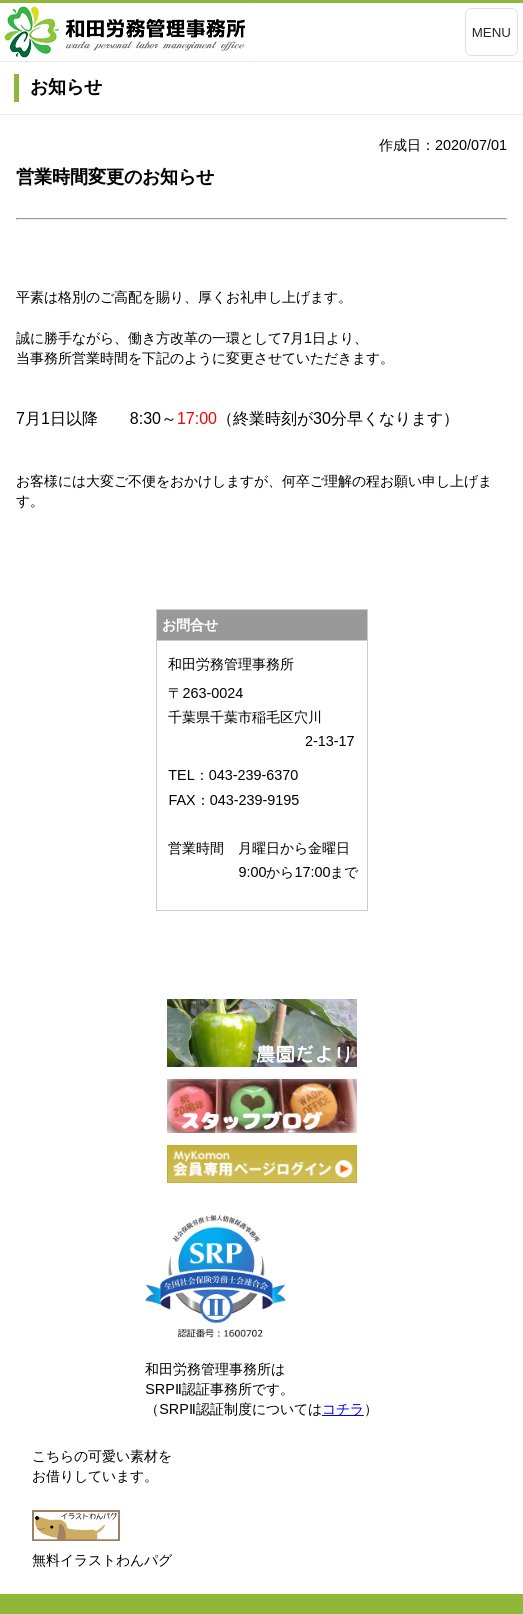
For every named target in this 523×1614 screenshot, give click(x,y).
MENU (491, 32)
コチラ (343, 1409)
